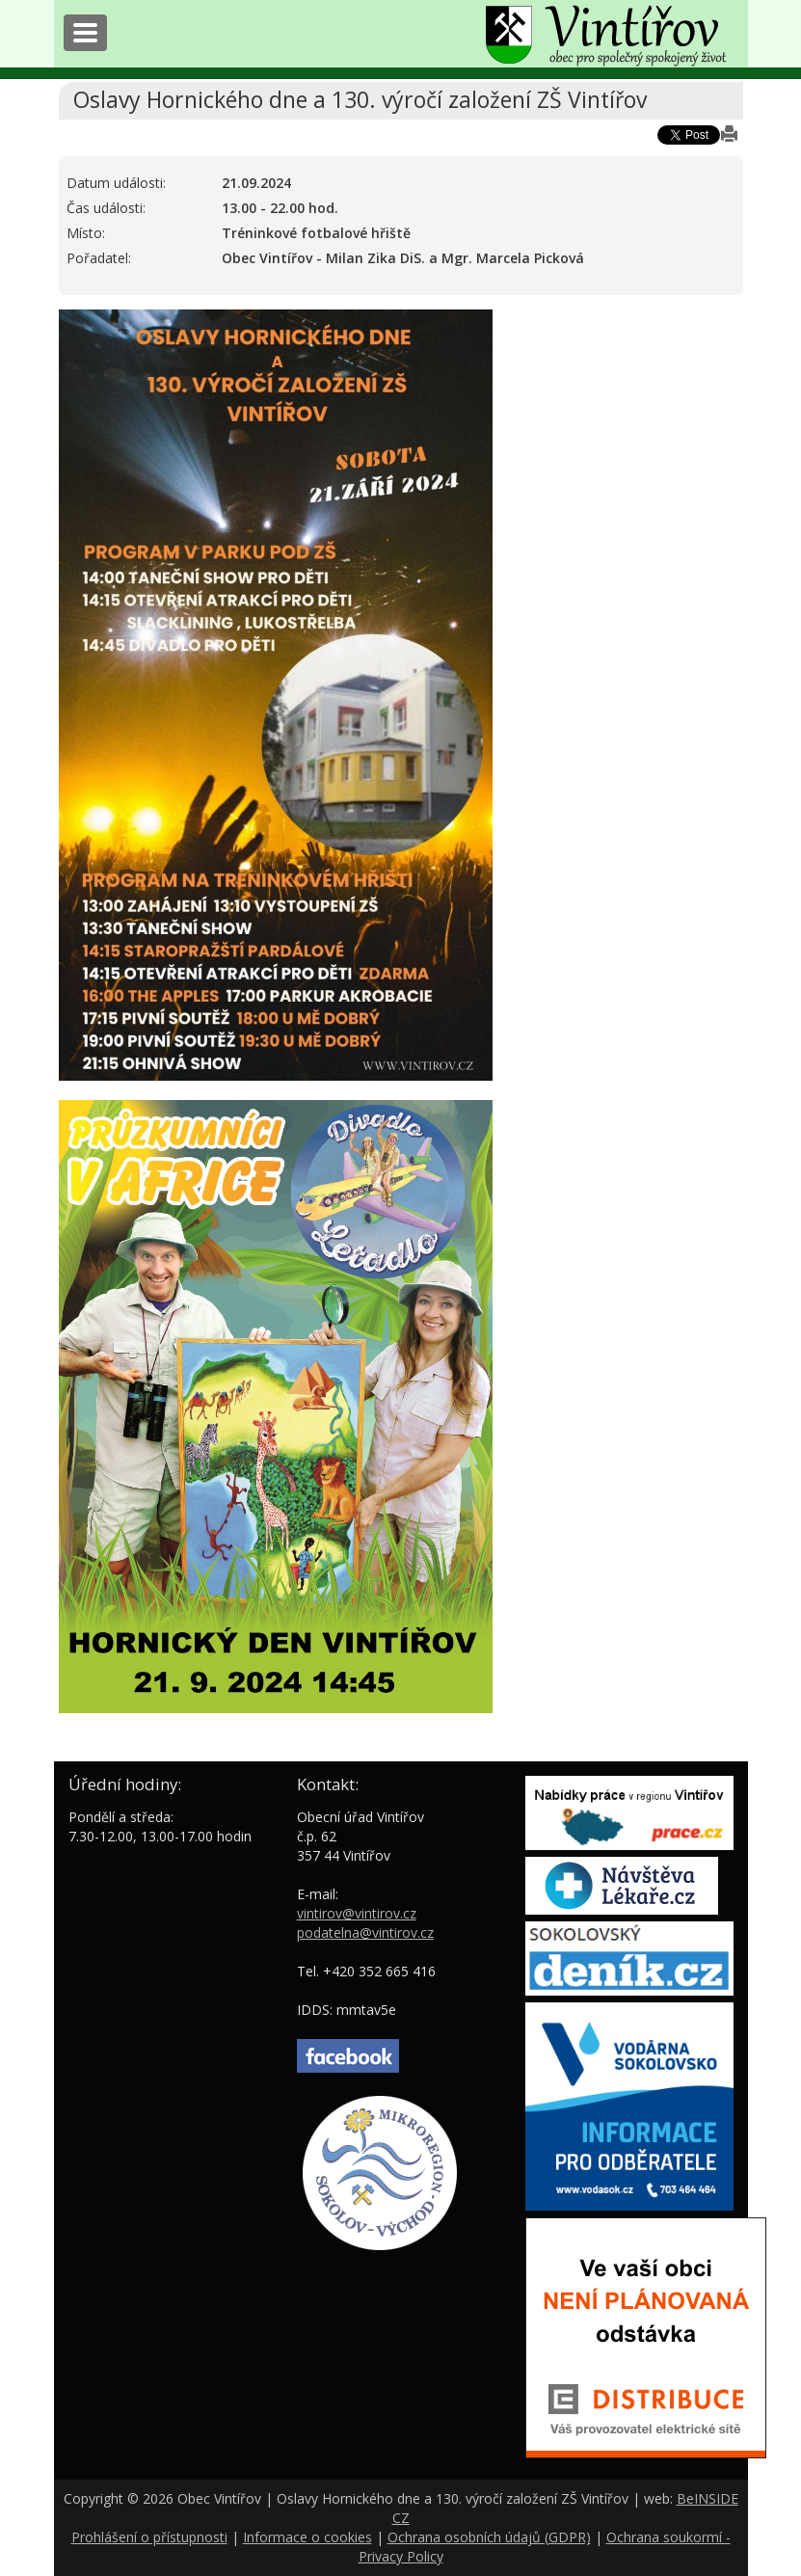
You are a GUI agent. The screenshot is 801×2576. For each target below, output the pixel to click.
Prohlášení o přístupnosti (149, 2537)
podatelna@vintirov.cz (365, 1932)
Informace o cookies (307, 2537)
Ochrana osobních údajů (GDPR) (489, 2537)
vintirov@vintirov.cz (356, 1913)
